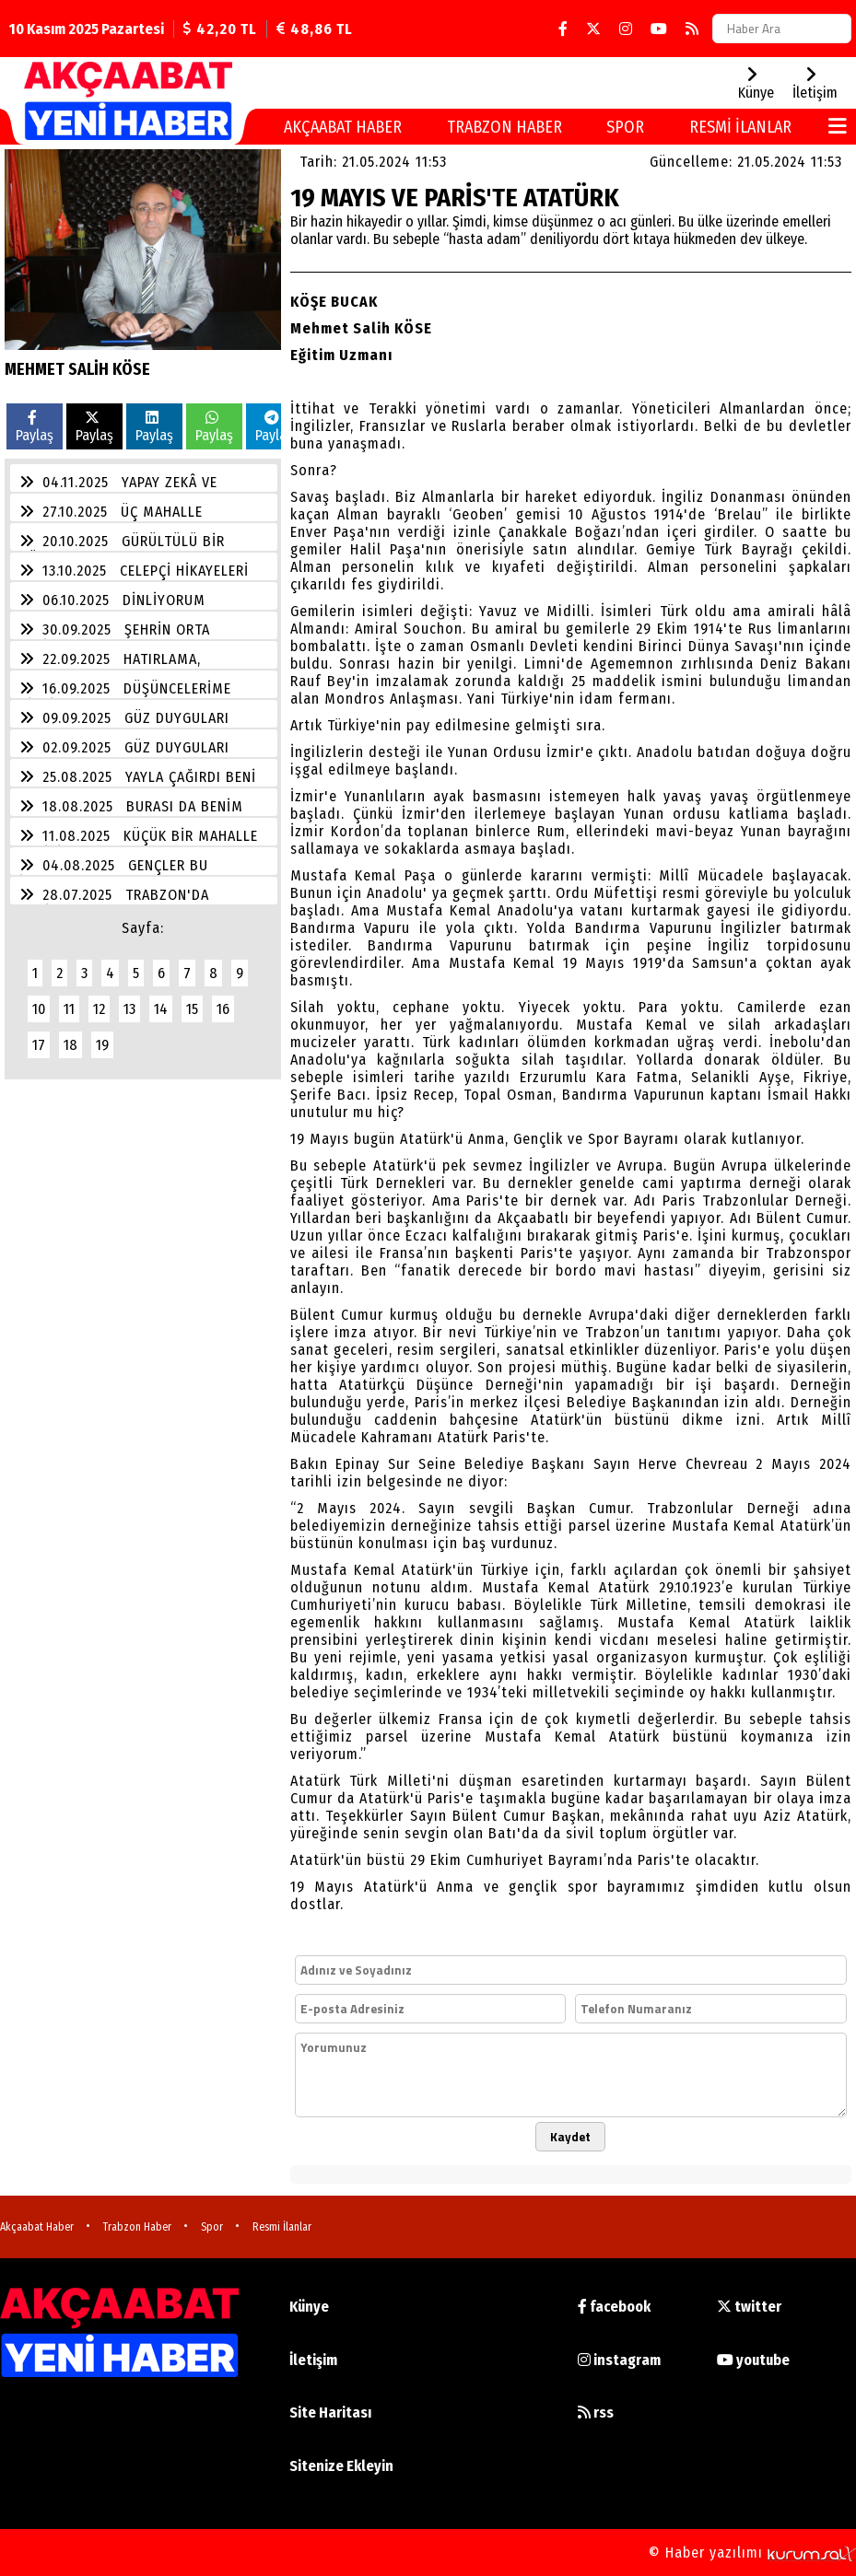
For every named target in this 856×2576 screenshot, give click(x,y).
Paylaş (34, 427)
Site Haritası (330, 2412)
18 (70, 1045)
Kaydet (570, 2136)
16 (223, 1009)
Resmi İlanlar (740, 127)
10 (38, 1009)
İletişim (313, 2360)
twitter (749, 2306)
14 (161, 1009)
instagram (619, 2360)
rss (596, 2412)
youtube (753, 2360)
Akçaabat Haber (343, 127)
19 (102, 1045)
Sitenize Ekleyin (341, 2466)
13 (129, 1009)
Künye (309, 2306)
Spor (625, 127)
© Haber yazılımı (752, 2552)
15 (192, 1009)
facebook (614, 2306)
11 (69, 1009)
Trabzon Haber (504, 127)
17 (38, 1045)
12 (99, 1009)
